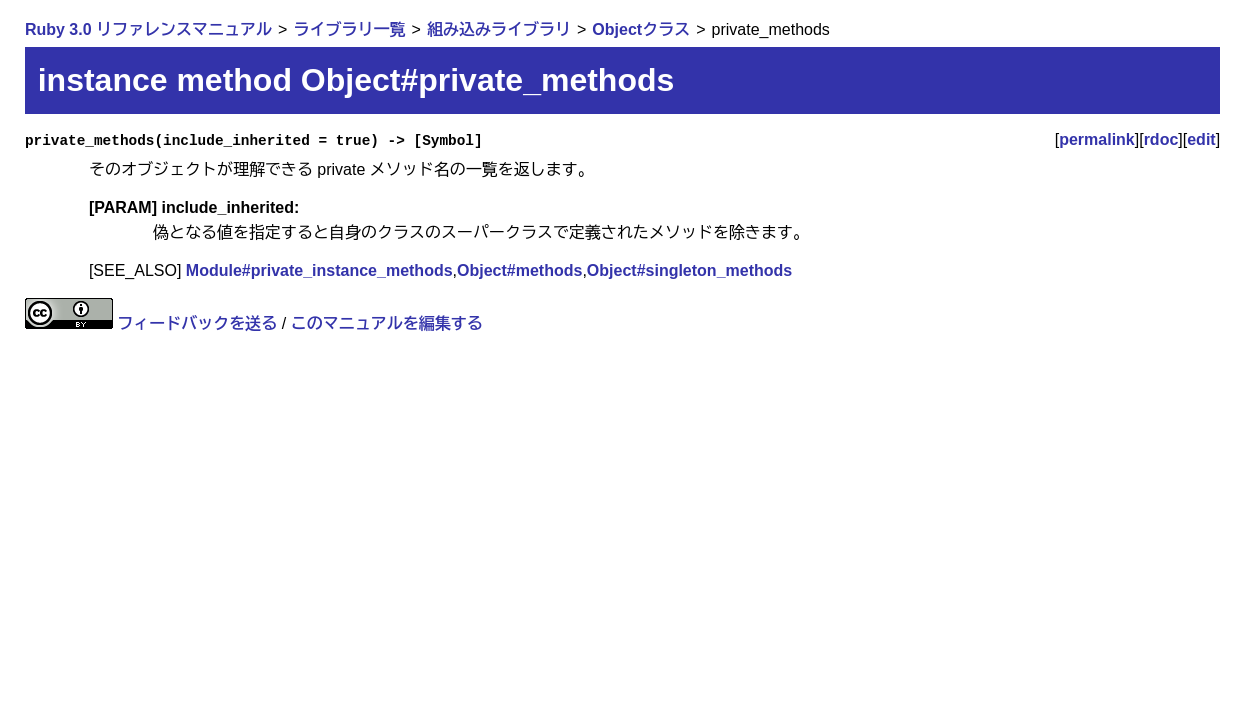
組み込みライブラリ (499, 29)
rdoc (1161, 139)
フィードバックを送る (197, 323)
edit (1201, 139)
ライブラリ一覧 (349, 29)
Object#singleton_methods (689, 270)
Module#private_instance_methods (319, 270)
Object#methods (519, 270)
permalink (1097, 139)
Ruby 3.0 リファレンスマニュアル (148, 29)
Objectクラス (641, 29)
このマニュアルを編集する (387, 323)
